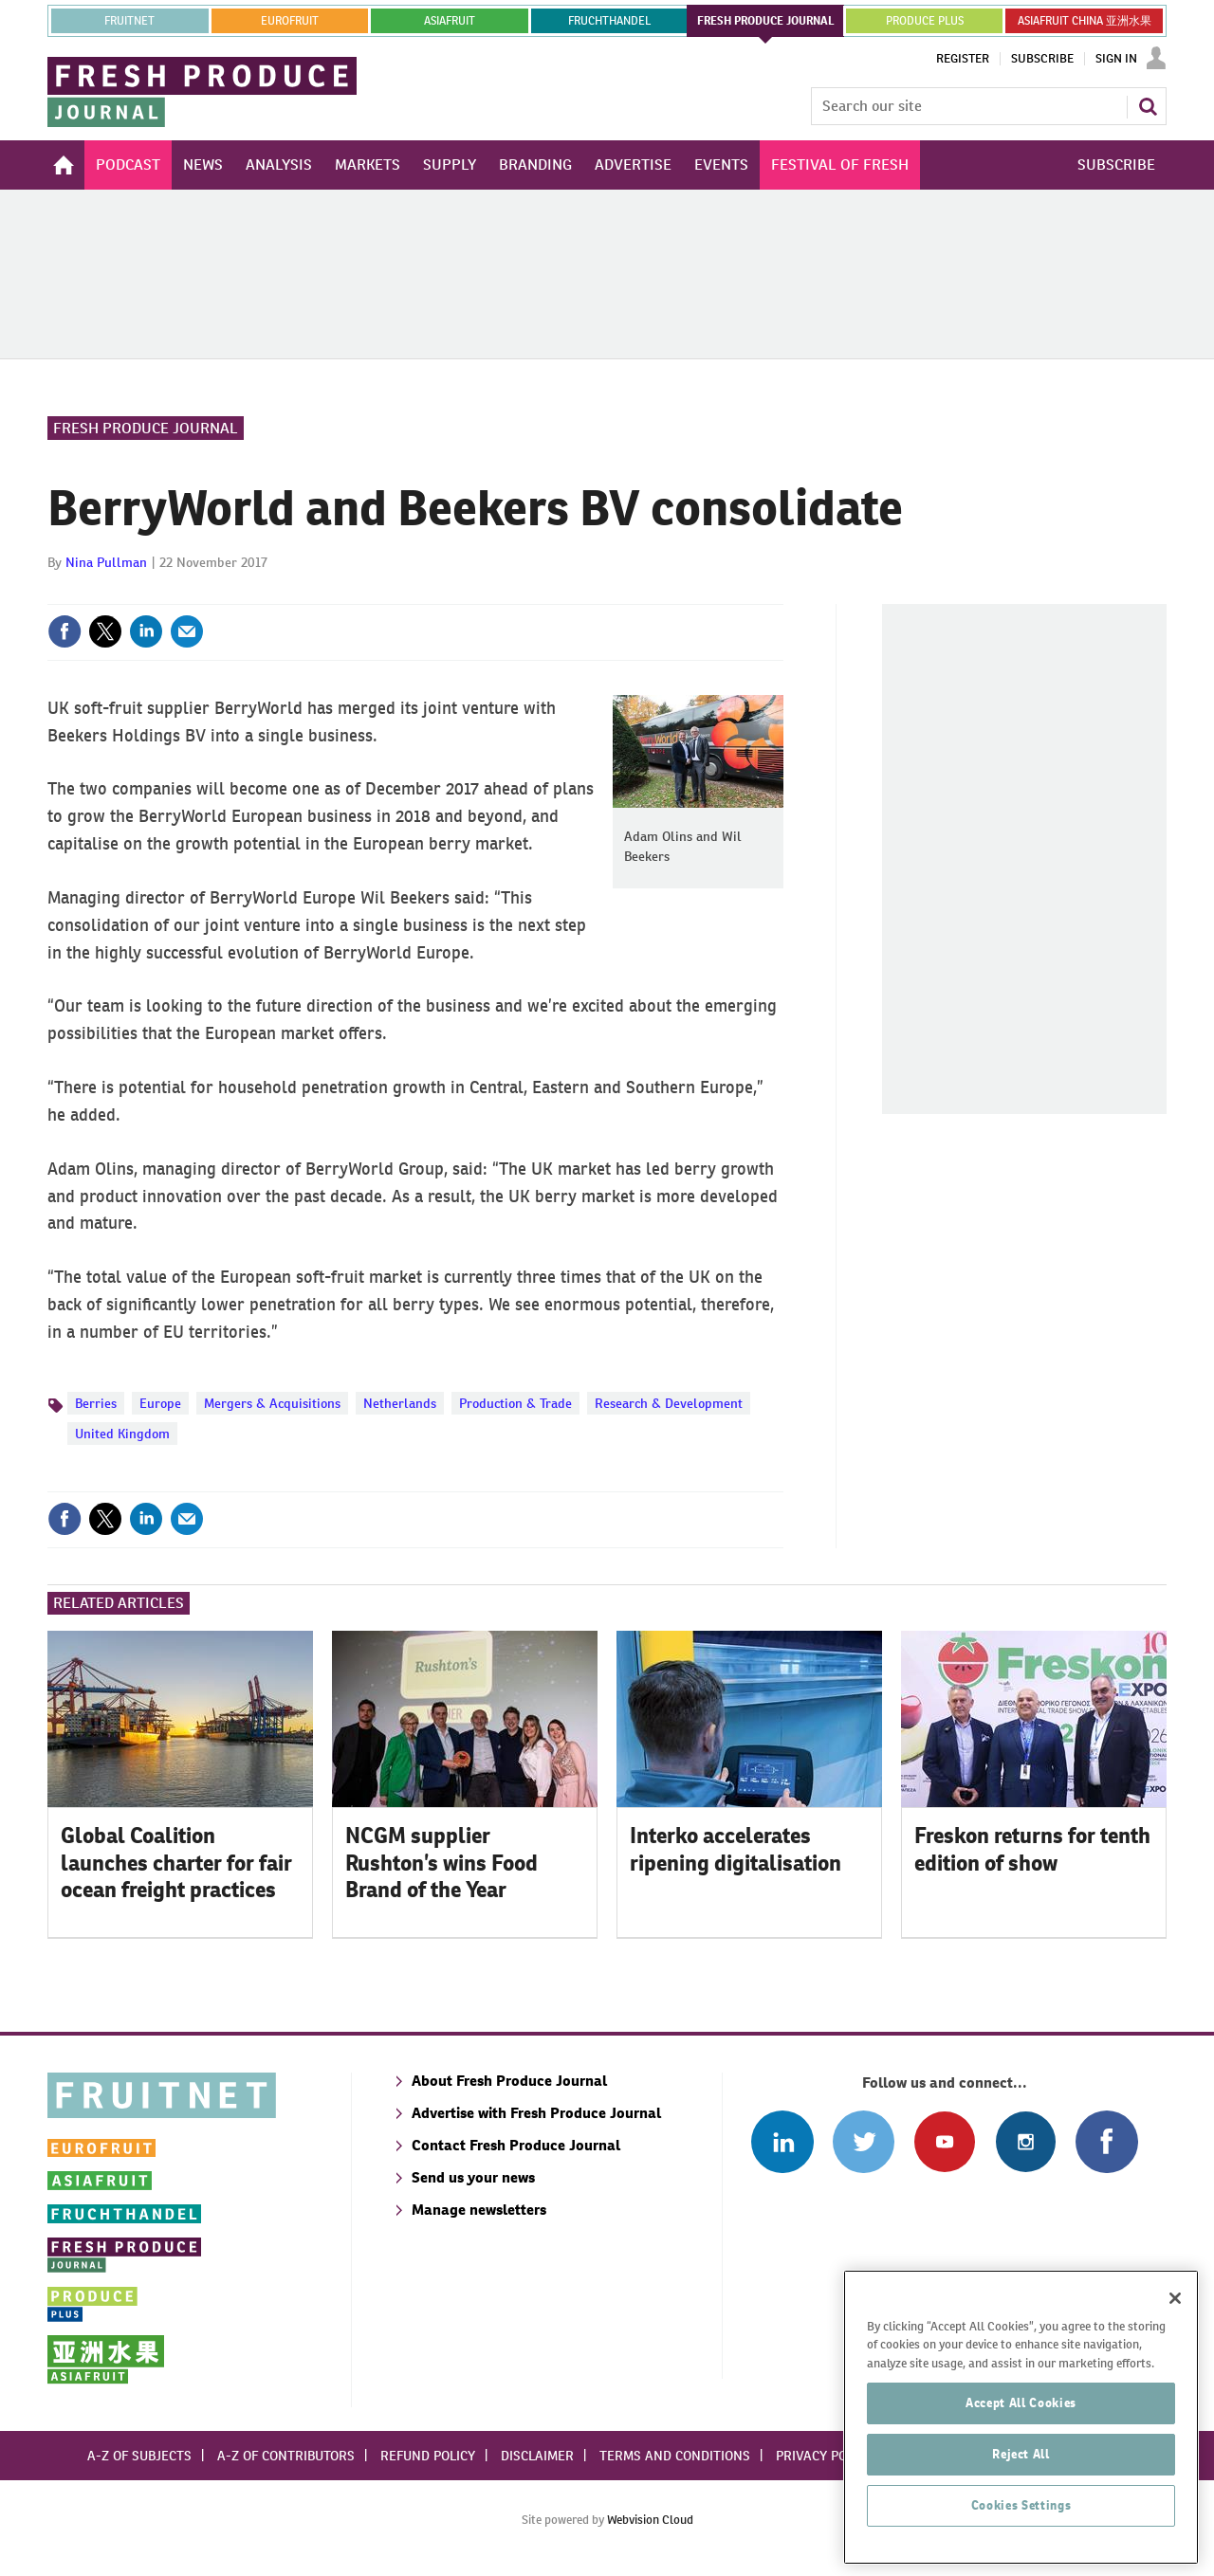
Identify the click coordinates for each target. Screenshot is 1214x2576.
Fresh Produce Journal (145, 428)
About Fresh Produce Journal (509, 2081)
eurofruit (290, 20)
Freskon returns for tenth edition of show (1032, 1849)
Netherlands (399, 1403)
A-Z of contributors (286, 2455)
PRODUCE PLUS (925, 20)
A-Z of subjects (139, 2455)
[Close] (1175, 2363)
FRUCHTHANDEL (609, 20)
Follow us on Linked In (782, 2141)
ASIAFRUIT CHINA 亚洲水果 (1084, 20)
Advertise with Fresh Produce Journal (536, 2113)
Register (962, 58)
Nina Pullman (106, 562)
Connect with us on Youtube (944, 2141)
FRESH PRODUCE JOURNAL (766, 20)
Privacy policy (824, 2455)
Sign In (1116, 58)
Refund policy (427, 2455)
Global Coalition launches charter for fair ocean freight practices (176, 1863)
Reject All (1021, 2520)
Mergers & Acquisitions (272, 1403)
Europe (160, 1403)
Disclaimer (537, 2455)
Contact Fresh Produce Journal (516, 2145)
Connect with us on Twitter (863, 2141)
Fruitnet (129, 20)
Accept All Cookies (1021, 2468)
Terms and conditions (674, 2455)
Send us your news (473, 2177)
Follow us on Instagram (1026, 2141)
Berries (96, 1403)
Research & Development (669, 1403)
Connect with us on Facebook (1106, 2141)
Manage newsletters (479, 2210)
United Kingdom (122, 1433)
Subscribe (1042, 58)
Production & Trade (515, 1403)
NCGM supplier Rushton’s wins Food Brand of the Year (441, 1863)
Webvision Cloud (650, 2520)
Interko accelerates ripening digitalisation (735, 1849)
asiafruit (449, 20)
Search (1147, 106)
